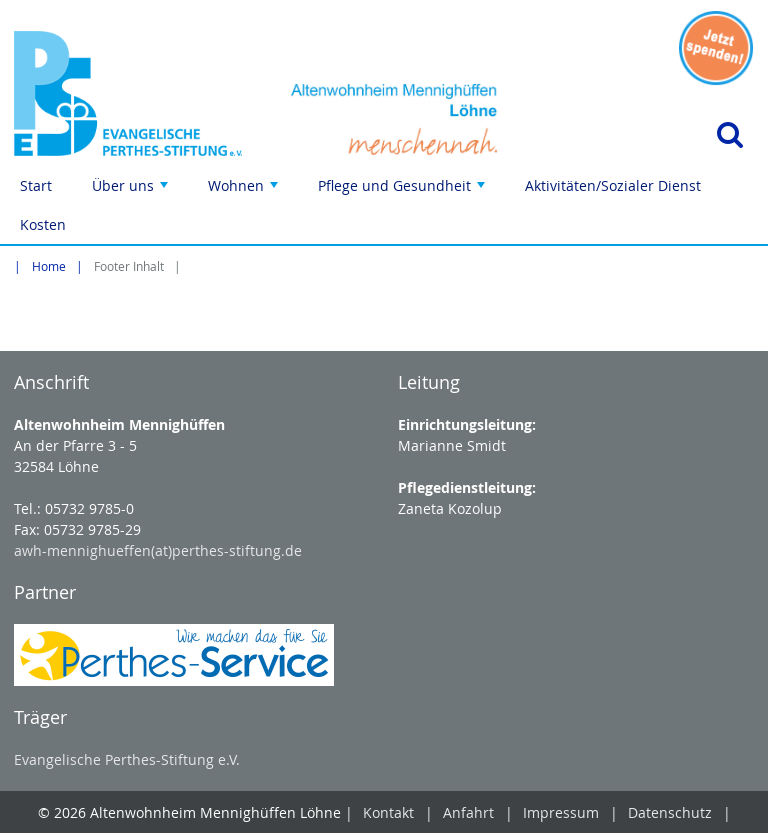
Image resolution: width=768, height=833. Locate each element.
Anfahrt (468, 812)
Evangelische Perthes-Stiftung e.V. (127, 759)
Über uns (132, 190)
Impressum (561, 812)
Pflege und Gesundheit (403, 190)
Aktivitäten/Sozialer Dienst (613, 185)
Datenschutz (670, 812)
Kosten (43, 224)
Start (36, 185)
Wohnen (245, 190)
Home (49, 266)
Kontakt (388, 812)
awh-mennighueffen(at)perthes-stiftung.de (158, 550)
